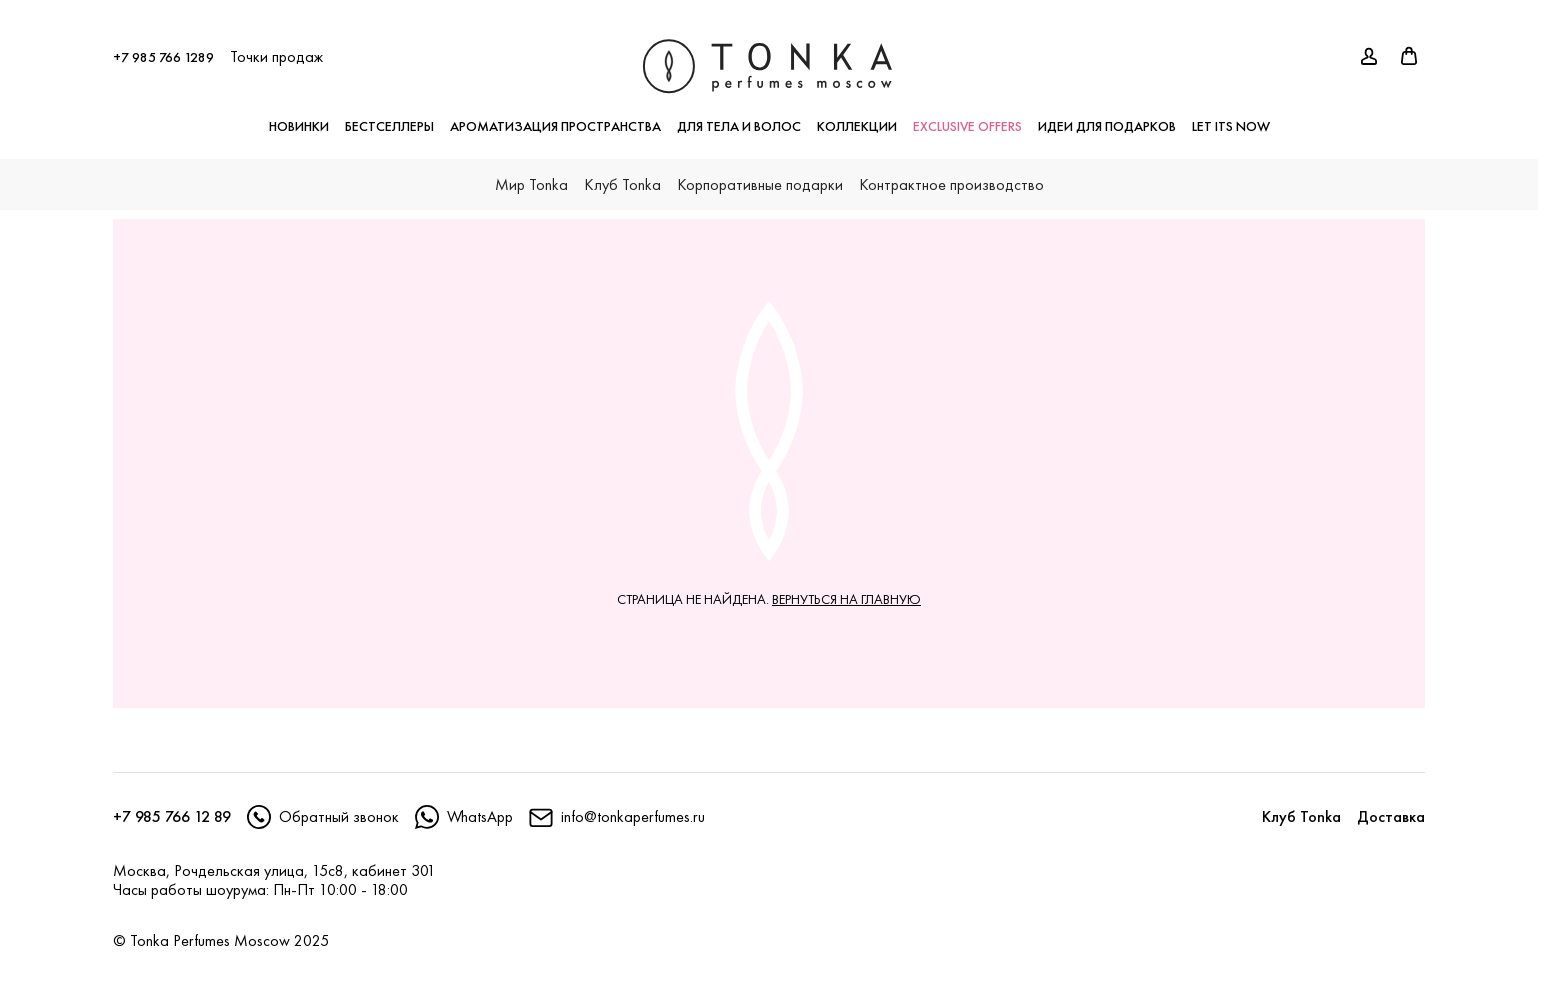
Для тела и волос (739, 116)
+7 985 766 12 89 (172, 816)
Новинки (299, 116)
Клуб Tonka (622, 174)
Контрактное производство (951, 174)
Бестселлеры (389, 116)
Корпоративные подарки (760, 174)
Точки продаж (276, 46)
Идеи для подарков (1107, 116)
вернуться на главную (846, 599)
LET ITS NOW (1231, 116)
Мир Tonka (531, 174)
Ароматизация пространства (555, 116)
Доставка (1391, 816)
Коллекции (857, 116)
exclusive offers (967, 116)
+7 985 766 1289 (163, 47)
